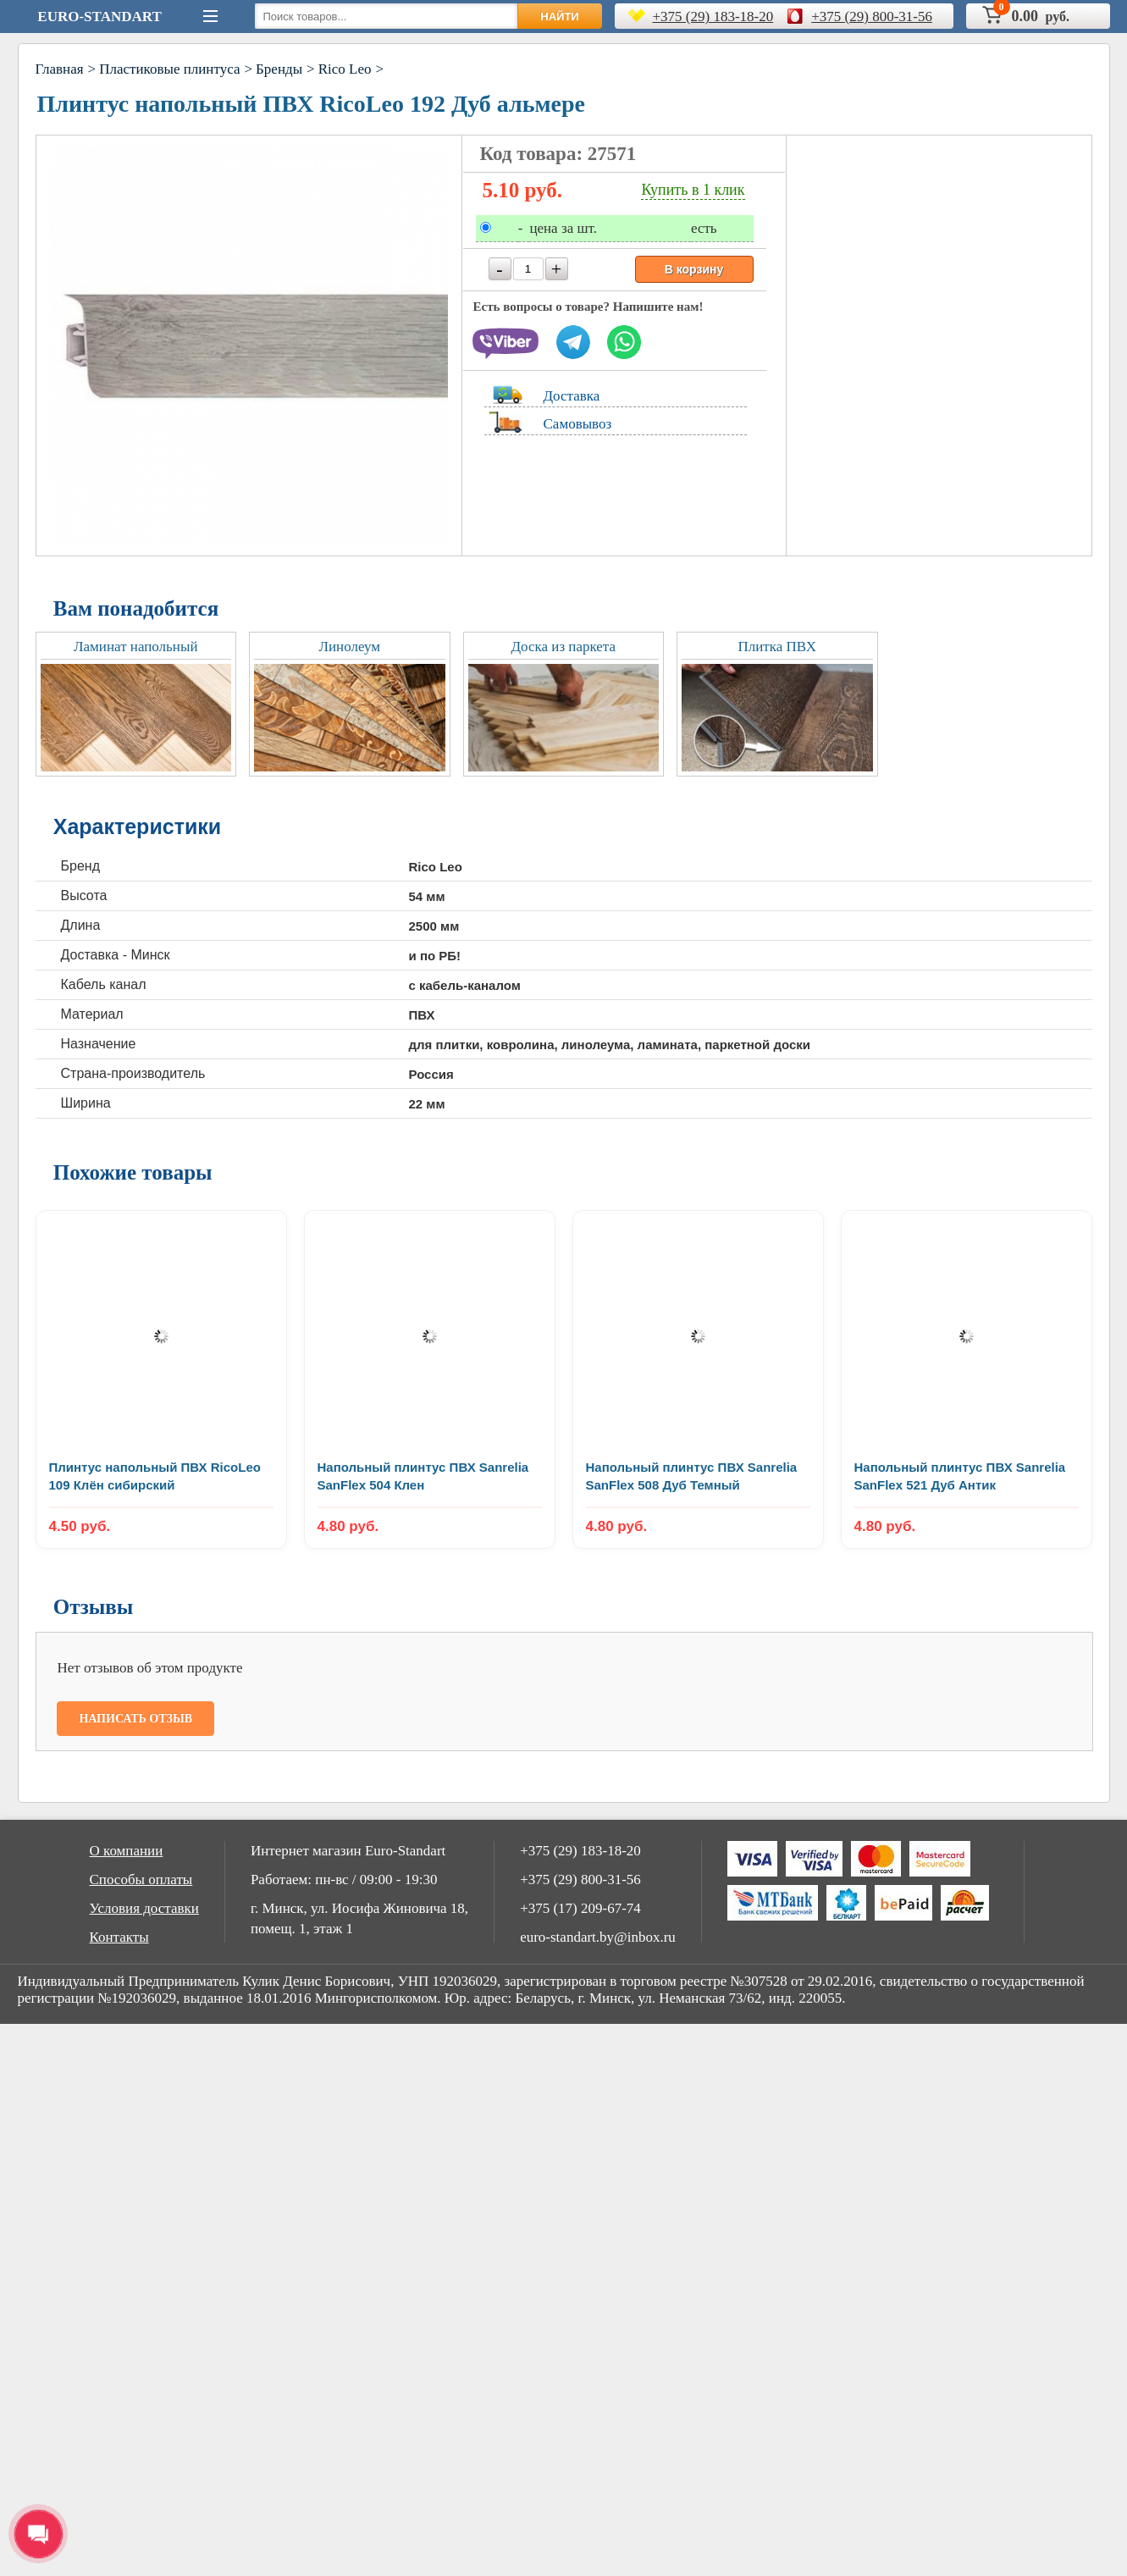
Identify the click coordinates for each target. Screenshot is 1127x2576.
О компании (126, 1851)
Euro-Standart (99, 16)
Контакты (119, 1937)
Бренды (279, 69)
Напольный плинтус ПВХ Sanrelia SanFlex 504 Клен (423, 1476)
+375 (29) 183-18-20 (713, 16)
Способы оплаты (141, 1879)
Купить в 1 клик (692, 189)
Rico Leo (345, 69)
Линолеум (349, 646)
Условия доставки (144, 1908)
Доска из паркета (563, 646)
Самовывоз (578, 424)
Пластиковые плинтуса (169, 69)
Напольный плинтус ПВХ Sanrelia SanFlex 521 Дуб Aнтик (960, 1476)
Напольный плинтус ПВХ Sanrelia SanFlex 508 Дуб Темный (692, 1476)
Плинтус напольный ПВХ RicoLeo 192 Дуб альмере (311, 104)
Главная (60, 69)
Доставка (572, 396)
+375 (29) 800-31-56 (871, 16)
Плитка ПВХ (777, 646)
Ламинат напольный (135, 646)
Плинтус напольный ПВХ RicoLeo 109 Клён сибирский (155, 1476)
